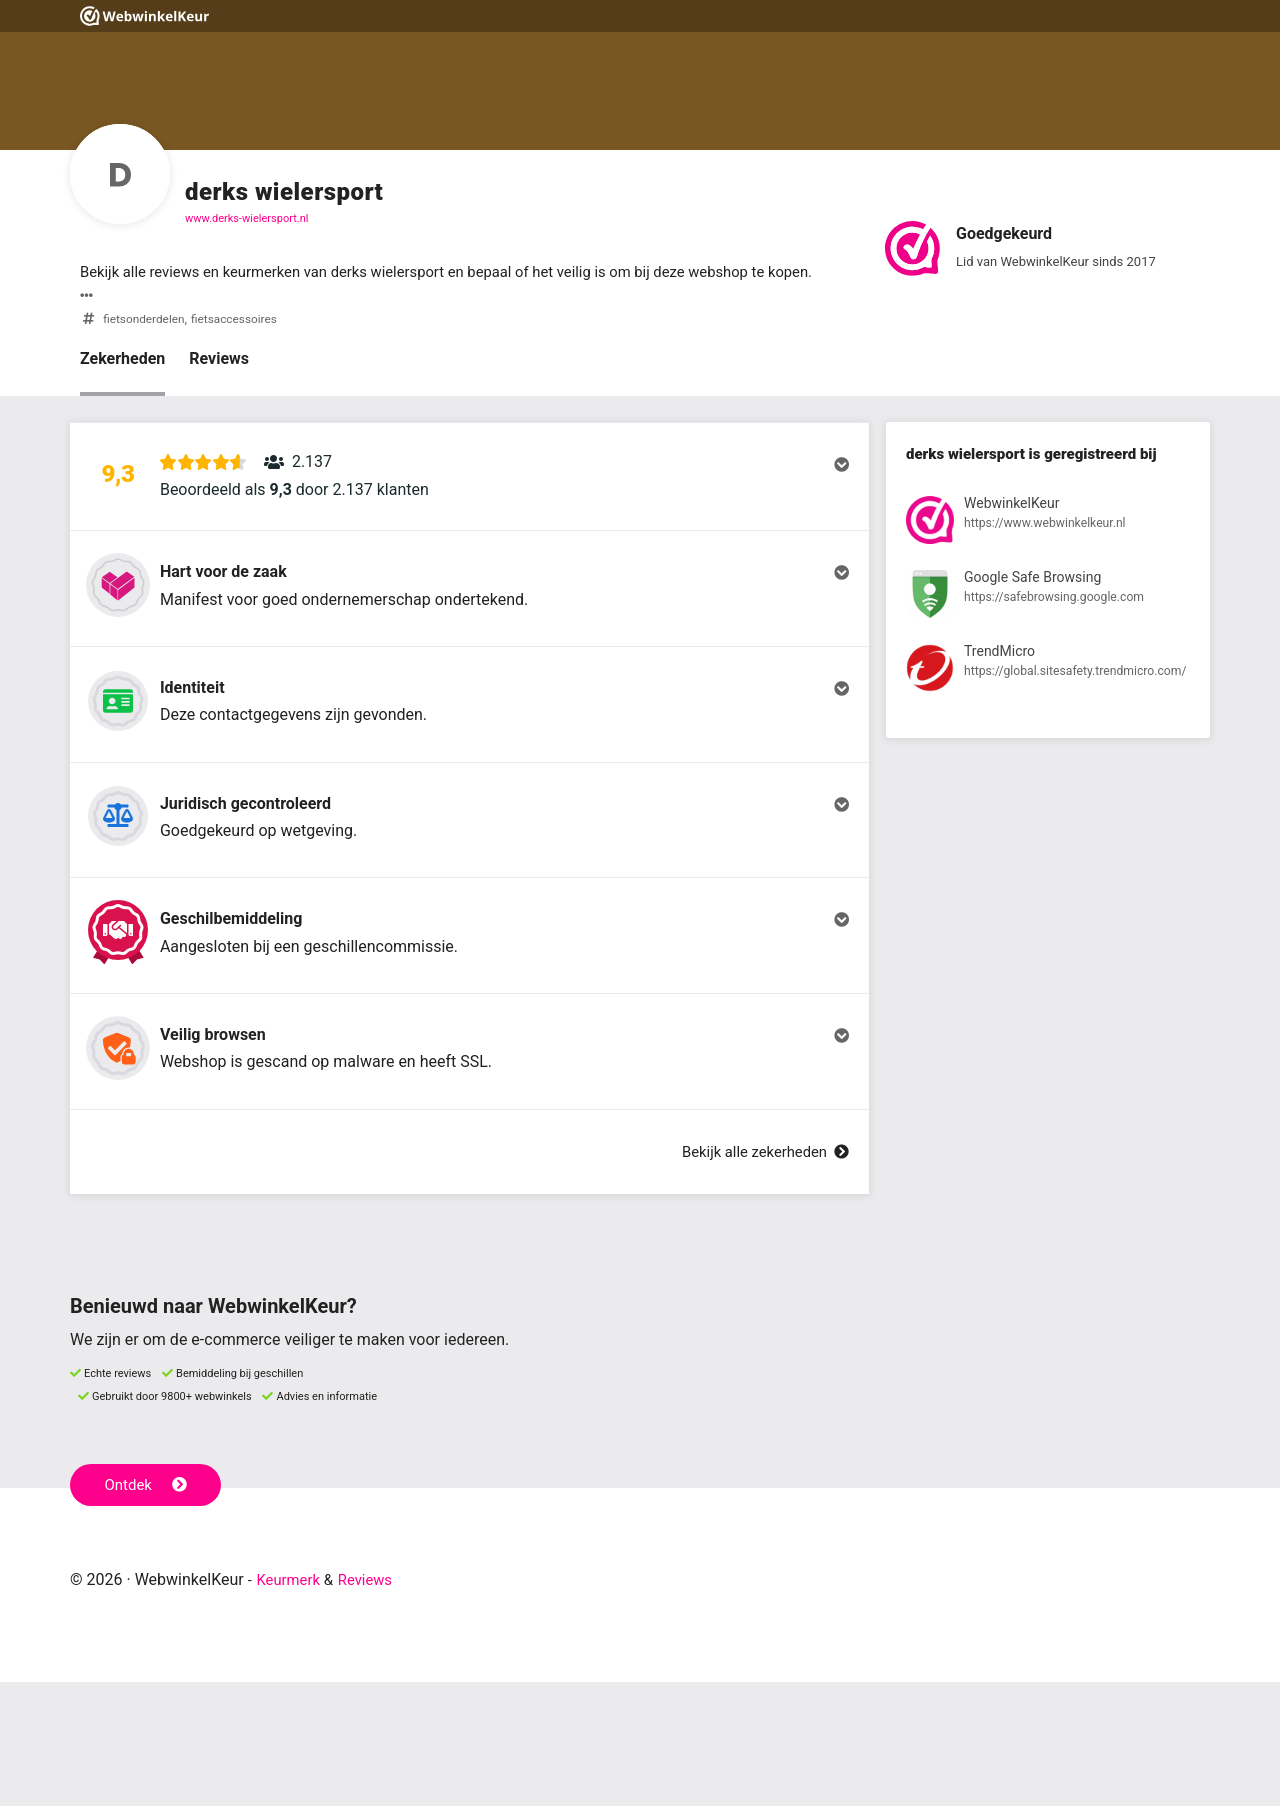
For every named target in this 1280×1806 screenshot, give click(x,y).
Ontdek (148, 1608)
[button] (469, 511)
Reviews (219, 384)
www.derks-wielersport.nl (246, 218)
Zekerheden (122, 384)
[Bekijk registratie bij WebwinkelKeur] (1048, 549)
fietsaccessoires (244, 344)
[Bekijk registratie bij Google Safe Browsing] (1048, 624)
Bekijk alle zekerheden (759, 1275)
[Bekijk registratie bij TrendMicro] (1048, 699)
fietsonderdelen (147, 344)
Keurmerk (291, 1703)
